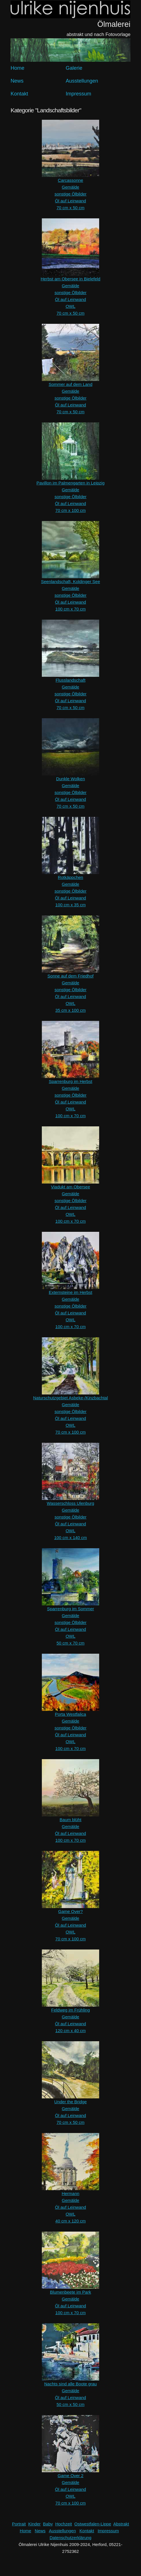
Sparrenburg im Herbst (70, 1081)
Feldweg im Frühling (70, 2010)
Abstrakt (121, 2523)
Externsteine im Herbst (70, 1292)
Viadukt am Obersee (70, 1186)
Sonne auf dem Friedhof (71, 975)
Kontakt (19, 94)
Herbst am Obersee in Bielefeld (70, 278)
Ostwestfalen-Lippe (92, 2523)
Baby (48, 2523)
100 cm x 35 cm (70, 904)
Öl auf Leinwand (70, 200)
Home (17, 68)
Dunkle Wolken (70, 778)
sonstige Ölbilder (70, 193)
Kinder (34, 2523)
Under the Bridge (70, 2101)
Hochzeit (63, 2523)
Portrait (19, 2523)
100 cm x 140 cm (70, 1537)
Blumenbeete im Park (70, 2292)
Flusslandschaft (70, 680)
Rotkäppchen (70, 877)
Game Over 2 (70, 2475)
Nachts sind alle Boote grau (70, 2383)
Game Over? (70, 1911)
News (17, 81)
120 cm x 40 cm (70, 2030)
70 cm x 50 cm (70, 207)
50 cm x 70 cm (70, 1643)
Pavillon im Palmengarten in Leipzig (70, 482)
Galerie (74, 68)
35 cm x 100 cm (70, 1010)
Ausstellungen (82, 81)
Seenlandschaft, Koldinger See (70, 581)
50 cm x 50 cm (70, 2404)
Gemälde (70, 187)
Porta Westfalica (70, 1714)
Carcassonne (70, 180)
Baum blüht (70, 1819)
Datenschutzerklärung (70, 2537)
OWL (70, 306)
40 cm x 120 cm (70, 2220)
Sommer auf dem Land (71, 384)
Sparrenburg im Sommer (70, 1608)
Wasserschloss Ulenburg (70, 1503)
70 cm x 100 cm (70, 510)
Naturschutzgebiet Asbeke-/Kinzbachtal (70, 1397)
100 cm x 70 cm (70, 608)
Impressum (78, 94)
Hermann (70, 2193)
